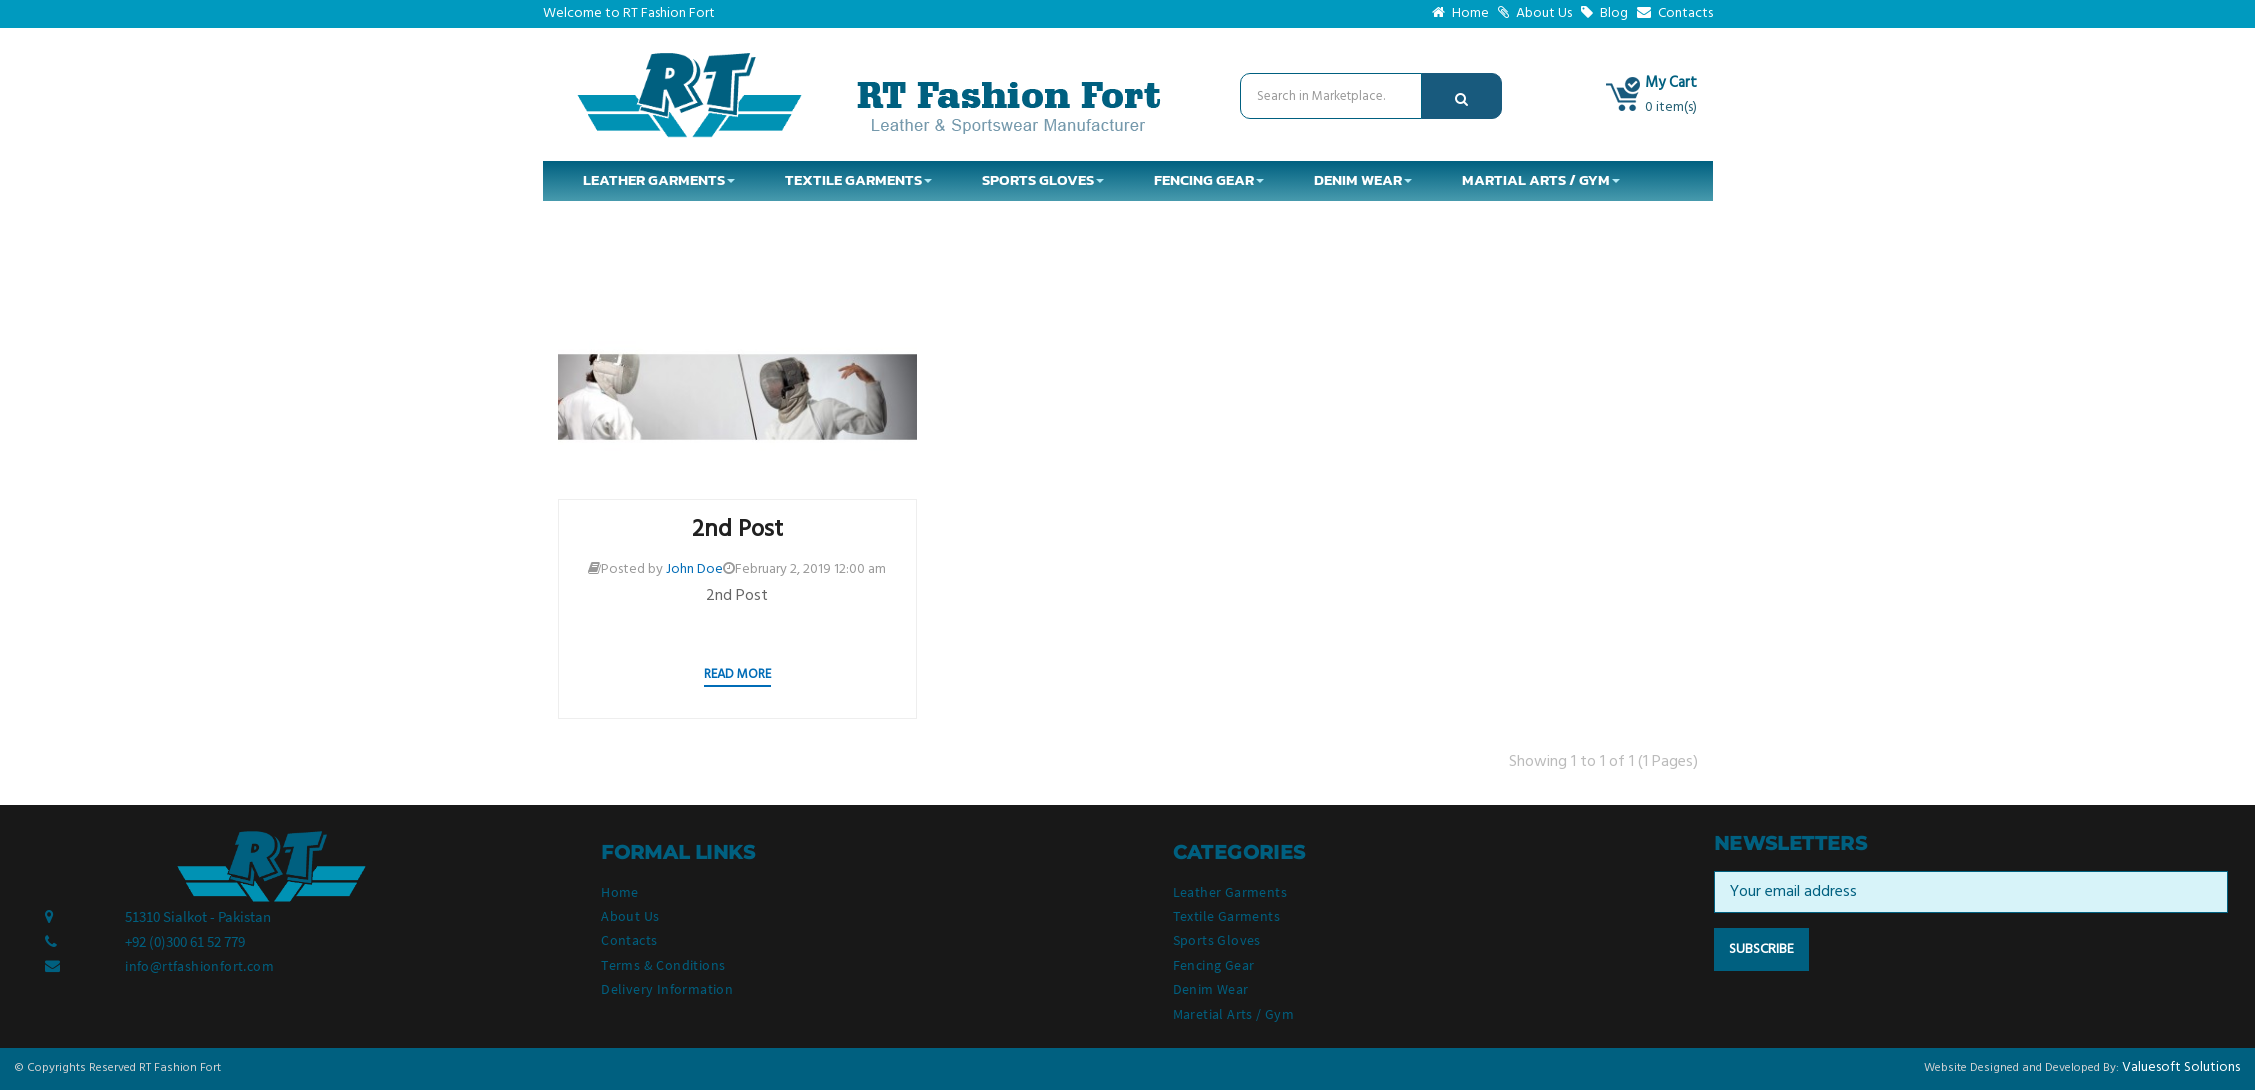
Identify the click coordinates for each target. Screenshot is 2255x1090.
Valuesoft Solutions (2181, 1067)
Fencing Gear (1214, 965)
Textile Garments (1226, 916)
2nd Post (737, 530)
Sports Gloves (1217, 940)
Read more (737, 674)
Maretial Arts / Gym (1234, 1014)
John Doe (694, 569)
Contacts (1675, 13)
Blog (1604, 13)
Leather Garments (1230, 892)
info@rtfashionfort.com (199, 966)
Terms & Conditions (663, 965)
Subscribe (1761, 949)
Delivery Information (667, 989)
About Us (1535, 13)
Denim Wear (1211, 989)
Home (1460, 13)
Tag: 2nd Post (1196, 259)
